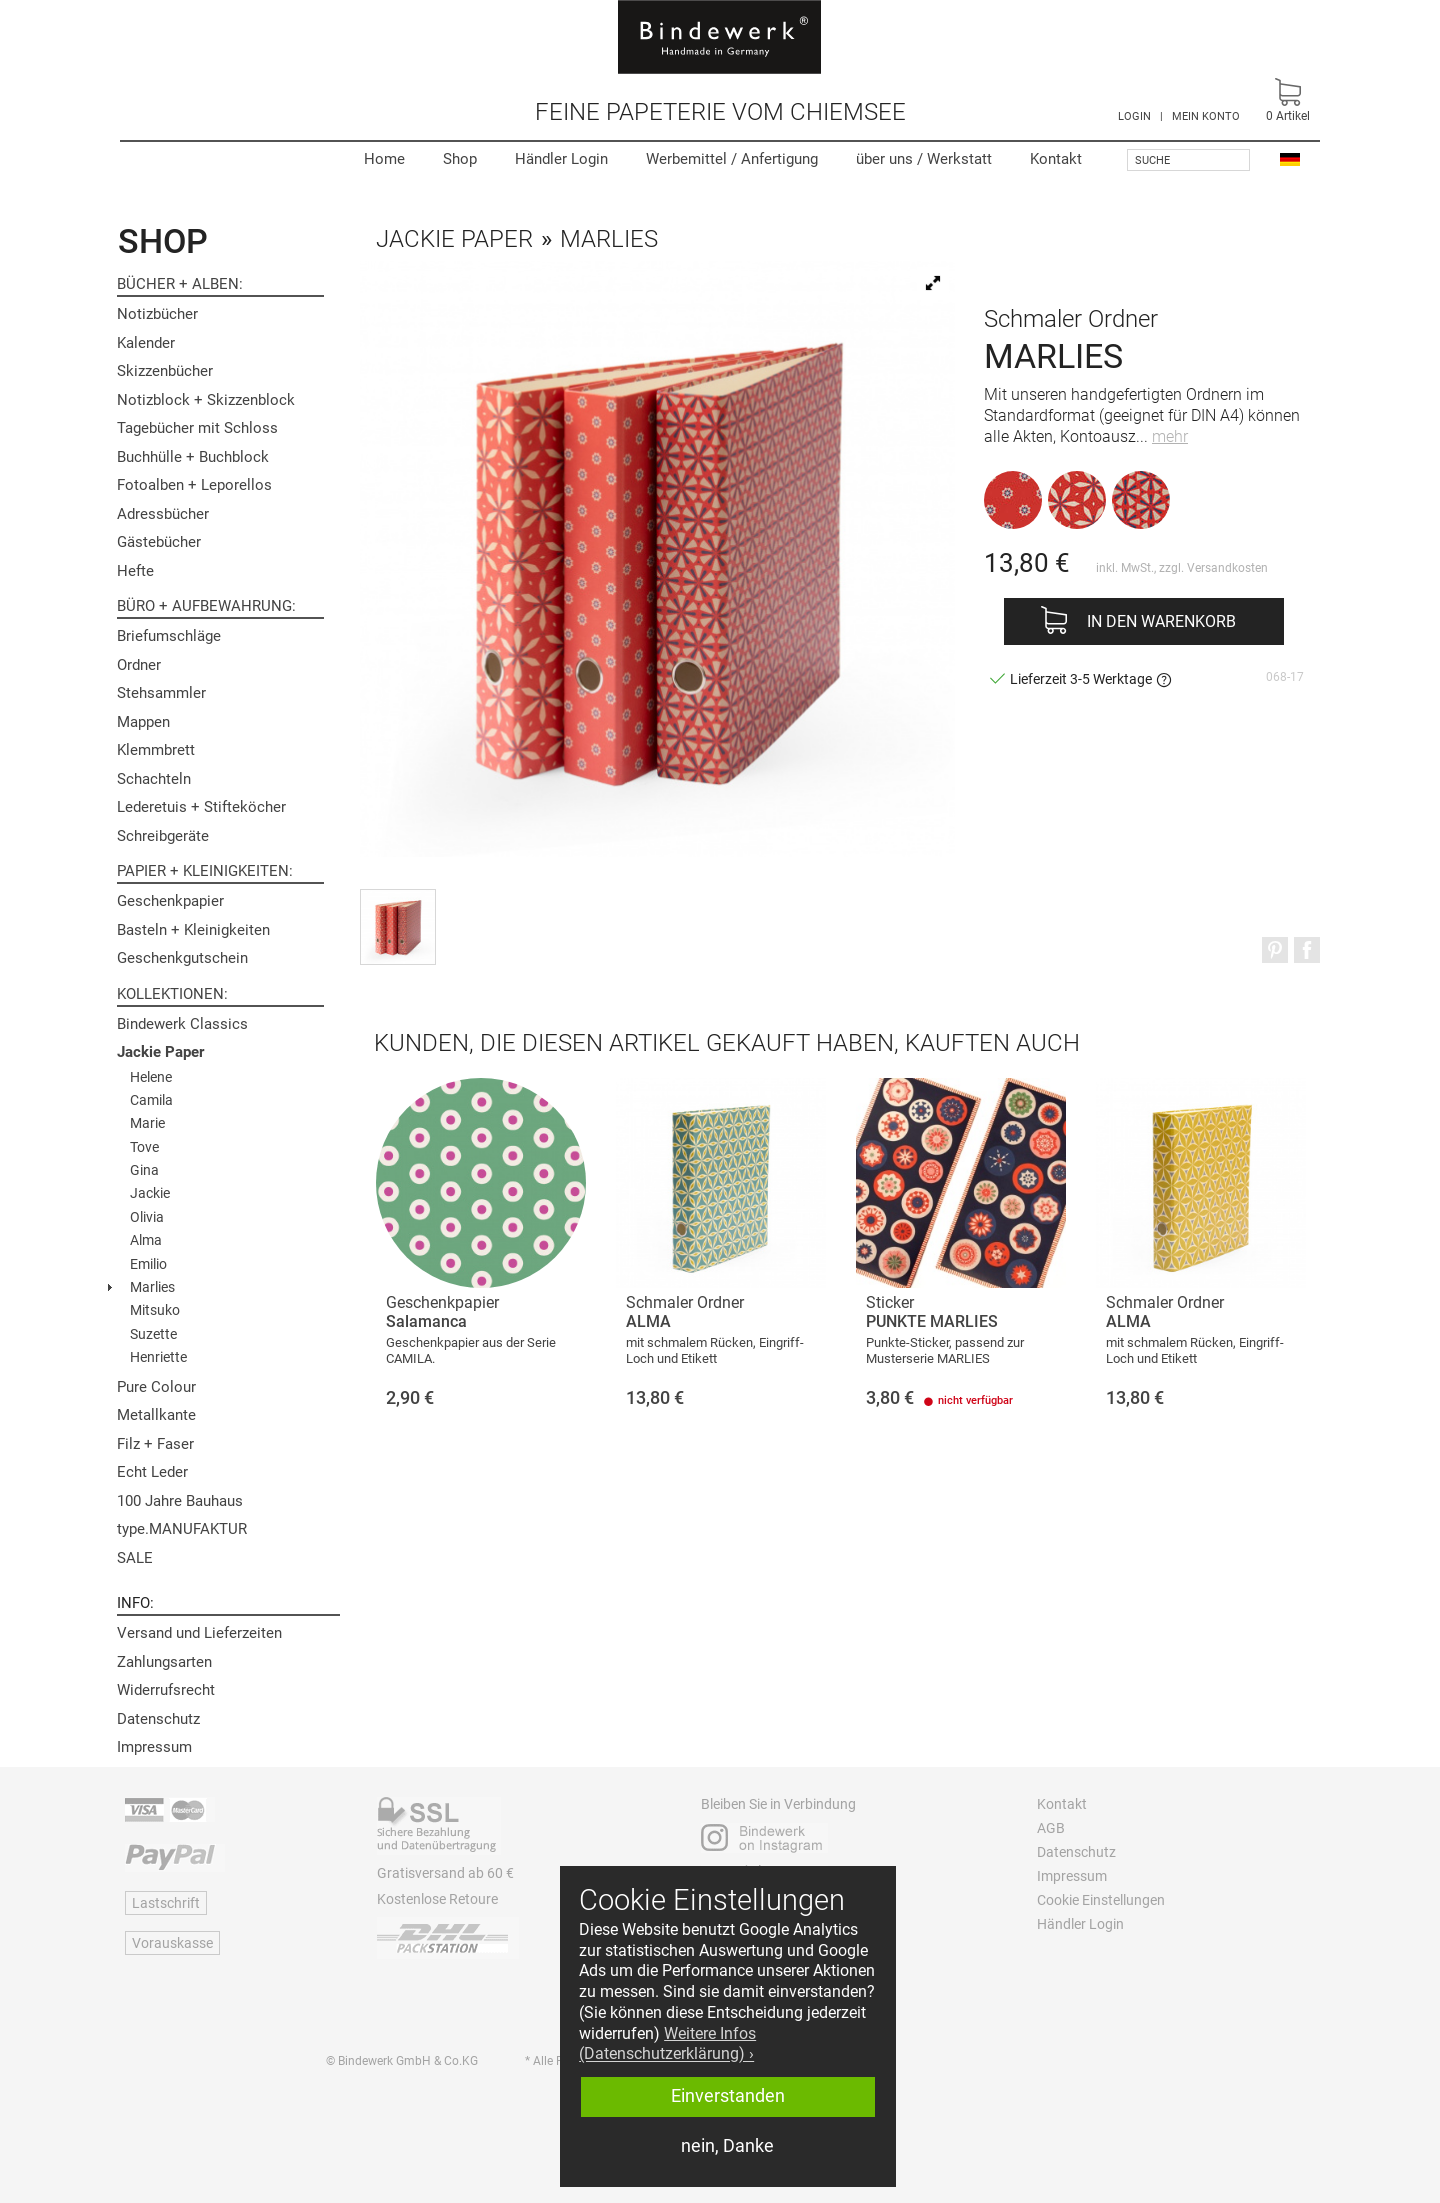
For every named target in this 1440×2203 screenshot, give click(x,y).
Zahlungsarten (164, 1662)
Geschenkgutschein (182, 958)
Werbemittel (732, 159)
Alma (146, 1240)
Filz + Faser (155, 1444)
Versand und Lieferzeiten (199, 1633)
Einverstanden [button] (728, 2096)
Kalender (146, 343)
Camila (151, 1100)
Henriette (158, 1357)
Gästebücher (159, 542)
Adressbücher (163, 514)
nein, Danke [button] (727, 2146)
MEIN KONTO (1206, 116)
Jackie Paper (160, 1052)
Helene (151, 1077)
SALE (135, 1558)
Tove (144, 1147)
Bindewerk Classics (182, 1024)
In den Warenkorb (1161, 621)
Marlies (152, 1287)
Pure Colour (156, 1387)
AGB (1051, 1828)
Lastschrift (166, 1903)
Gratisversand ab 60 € (445, 1873)
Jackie (150, 1193)
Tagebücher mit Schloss (197, 428)
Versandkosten (1227, 568)
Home (384, 159)
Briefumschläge (169, 636)
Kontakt (1056, 159)
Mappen (143, 722)
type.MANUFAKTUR (182, 1529)
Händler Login (561, 159)
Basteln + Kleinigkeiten (193, 930)
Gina (144, 1170)
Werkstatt (924, 159)
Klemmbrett (156, 750)
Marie (147, 1123)
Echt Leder (152, 1472)
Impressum (154, 1747)
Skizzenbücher (165, 371)
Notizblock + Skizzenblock (206, 400)
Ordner (139, 665)
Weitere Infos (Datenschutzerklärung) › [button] (667, 2044)
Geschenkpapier (170, 901)
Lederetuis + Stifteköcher (201, 807)
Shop (460, 159)
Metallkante (156, 1415)
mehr (1170, 436)
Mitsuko (155, 1310)
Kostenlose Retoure (437, 1899)
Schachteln (154, 779)
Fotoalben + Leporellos (194, 485)
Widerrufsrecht (166, 1690)
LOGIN (1134, 116)
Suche (1152, 160)
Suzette (153, 1334)
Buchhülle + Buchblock (193, 457)
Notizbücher (157, 314)
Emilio (148, 1264)
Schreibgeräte (163, 836)
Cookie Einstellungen (1101, 1900)
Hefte (135, 571)
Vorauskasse (172, 1943)
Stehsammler (161, 693)
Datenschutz (158, 1719)
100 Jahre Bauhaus (180, 1501)
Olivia (147, 1217)
